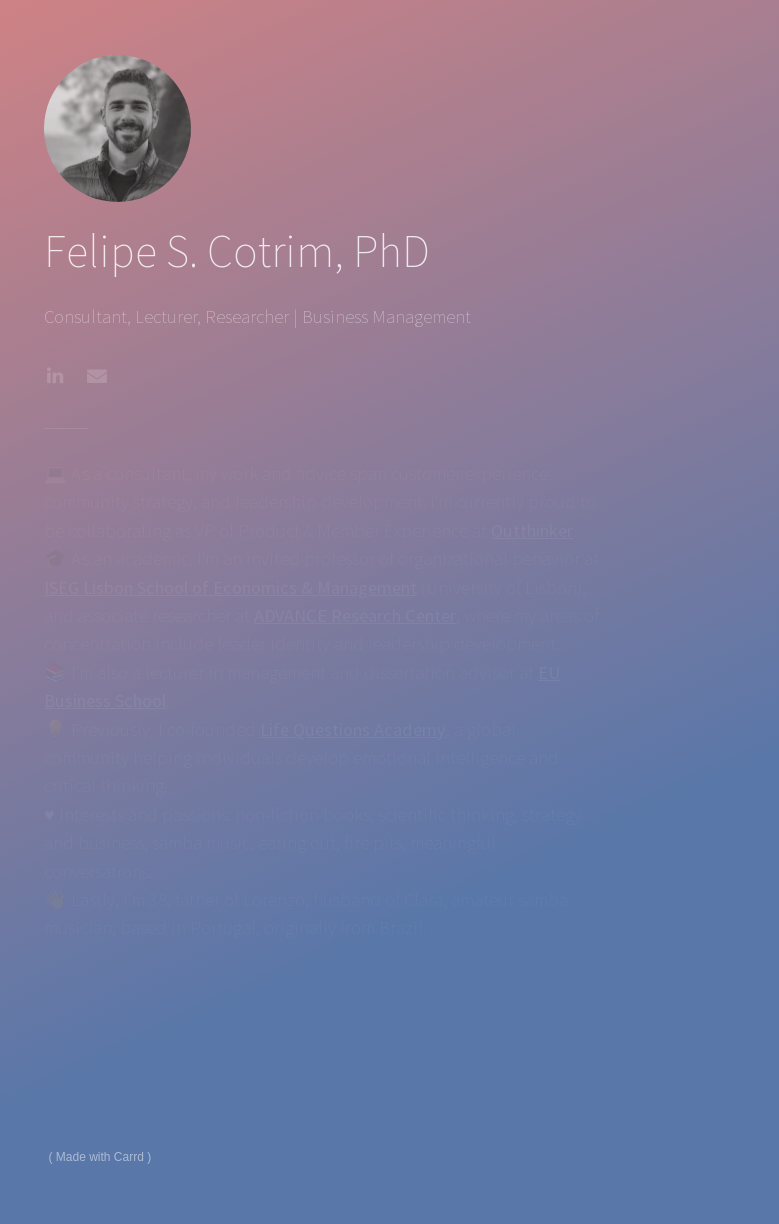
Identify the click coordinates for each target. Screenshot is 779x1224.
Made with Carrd (100, 1157)
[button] (55, 376)
